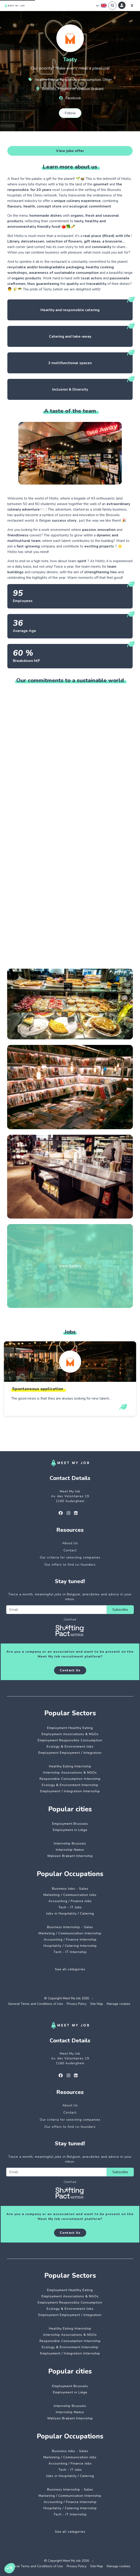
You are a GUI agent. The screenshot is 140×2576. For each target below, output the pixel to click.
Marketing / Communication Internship (70, 1933)
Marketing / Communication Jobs (70, 1895)
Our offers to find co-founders (70, 1564)
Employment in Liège (70, 1830)
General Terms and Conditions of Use (35, 2004)
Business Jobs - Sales (70, 1888)
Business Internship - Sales (70, 1927)
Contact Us (70, 1670)
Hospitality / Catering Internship (70, 1946)
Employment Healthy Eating (70, 1728)
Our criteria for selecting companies (70, 1557)
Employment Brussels (70, 1824)
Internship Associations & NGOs (70, 1772)
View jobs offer (70, 150)
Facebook (70, 98)
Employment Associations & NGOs (70, 1734)
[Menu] (132, 5)
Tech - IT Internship (70, 1952)
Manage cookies (118, 2004)
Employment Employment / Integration (70, 1753)
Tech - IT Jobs (70, 1907)
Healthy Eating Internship (70, 1766)
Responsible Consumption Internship (70, 1779)
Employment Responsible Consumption (70, 1740)
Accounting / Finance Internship (70, 1939)
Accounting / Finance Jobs (70, 1901)
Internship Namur (70, 1850)
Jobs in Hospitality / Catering (70, 1913)
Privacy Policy (76, 2004)
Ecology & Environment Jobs (70, 1746)
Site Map (96, 2004)
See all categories (70, 1969)
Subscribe (120, 1609)
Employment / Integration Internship (70, 1791)
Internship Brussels (70, 1843)
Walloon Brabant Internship (70, 1856)
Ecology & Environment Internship (70, 1785)
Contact (70, 1550)
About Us (70, 1543)
